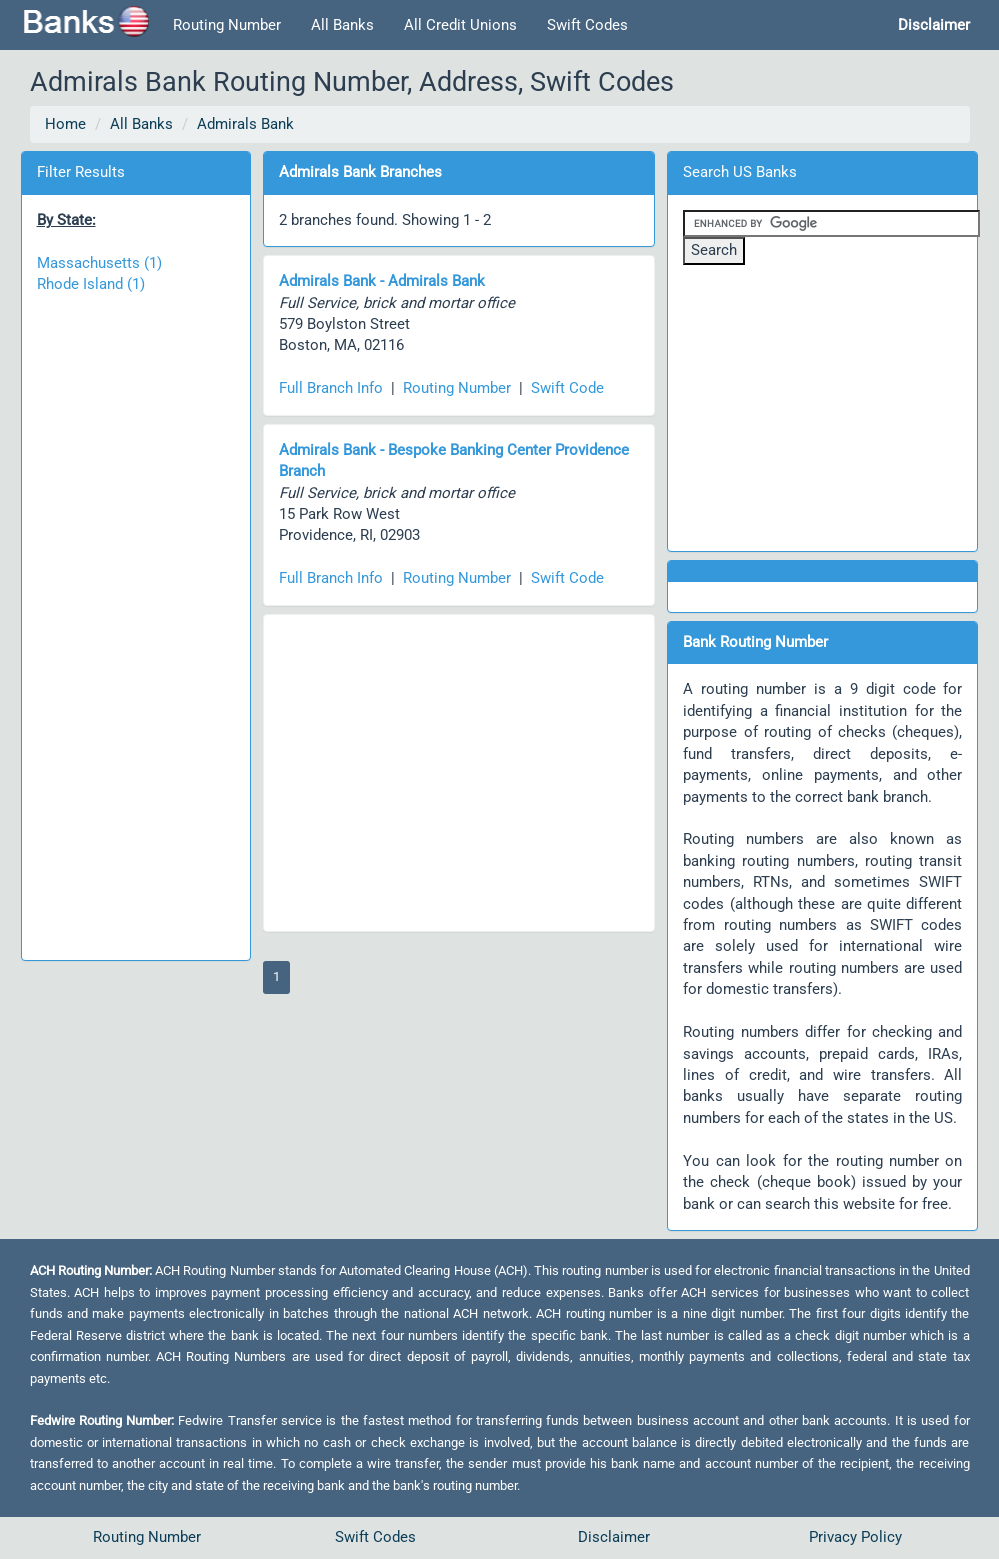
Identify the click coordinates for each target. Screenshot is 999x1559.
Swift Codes (587, 25)
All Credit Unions (460, 25)
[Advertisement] (136, 617)
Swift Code (567, 388)
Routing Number (227, 25)
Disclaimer (614, 1537)
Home (65, 124)
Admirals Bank (245, 124)
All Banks (342, 25)
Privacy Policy (855, 1537)
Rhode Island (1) (91, 284)
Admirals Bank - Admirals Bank (382, 281)
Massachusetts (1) (99, 263)
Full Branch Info (331, 388)
